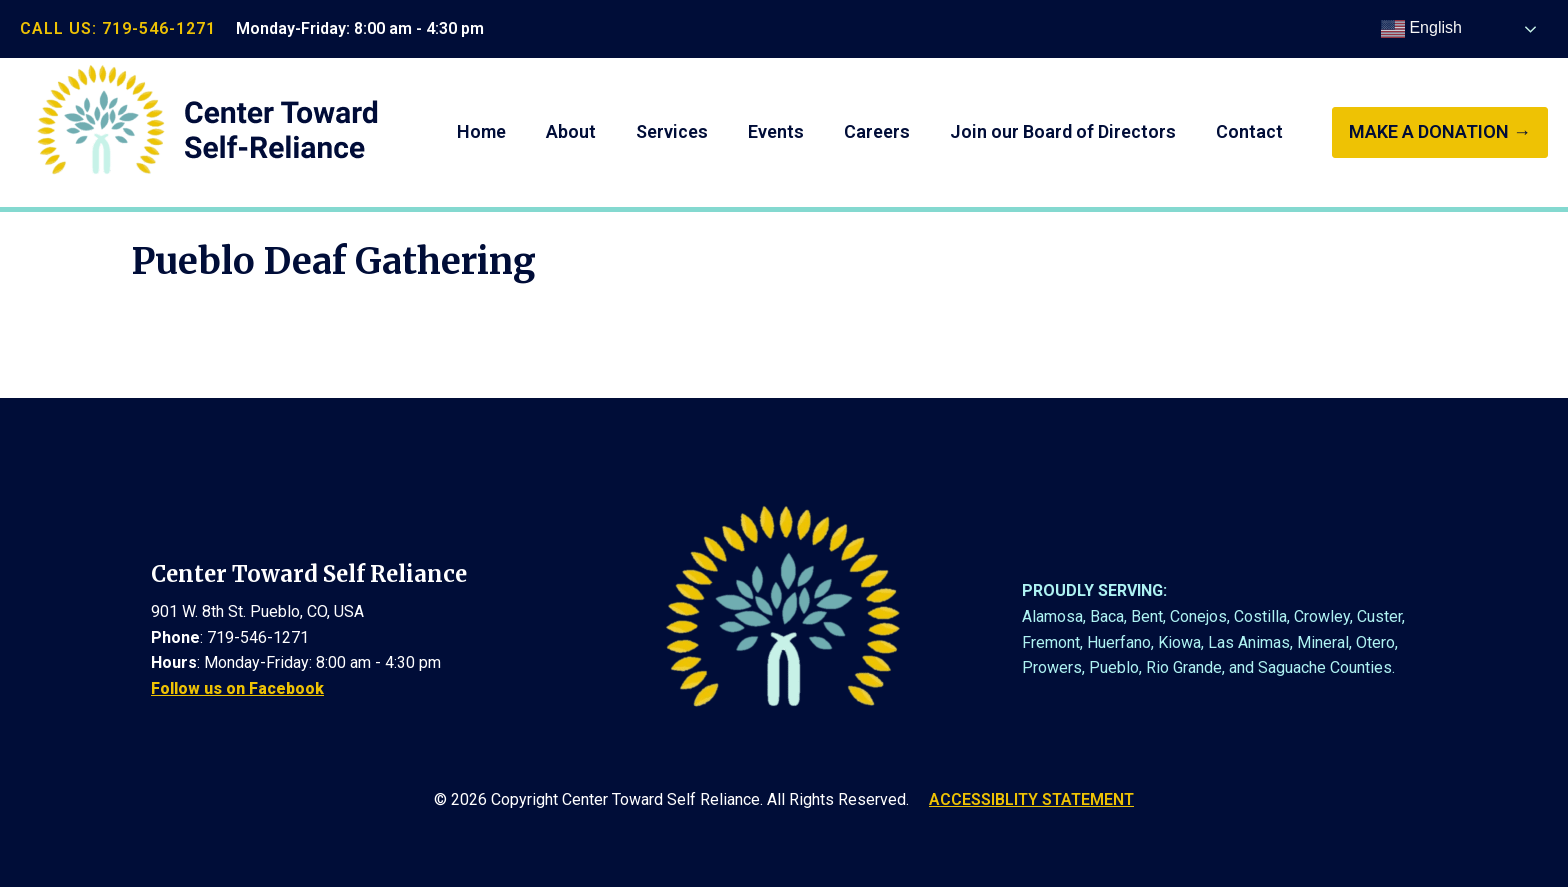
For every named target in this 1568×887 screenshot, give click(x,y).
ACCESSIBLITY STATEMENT (1031, 799)
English (1421, 29)
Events (776, 131)
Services (672, 131)
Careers (877, 131)
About (571, 131)
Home (481, 131)
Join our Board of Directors (1063, 131)
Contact (1249, 131)
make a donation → (1440, 131)
